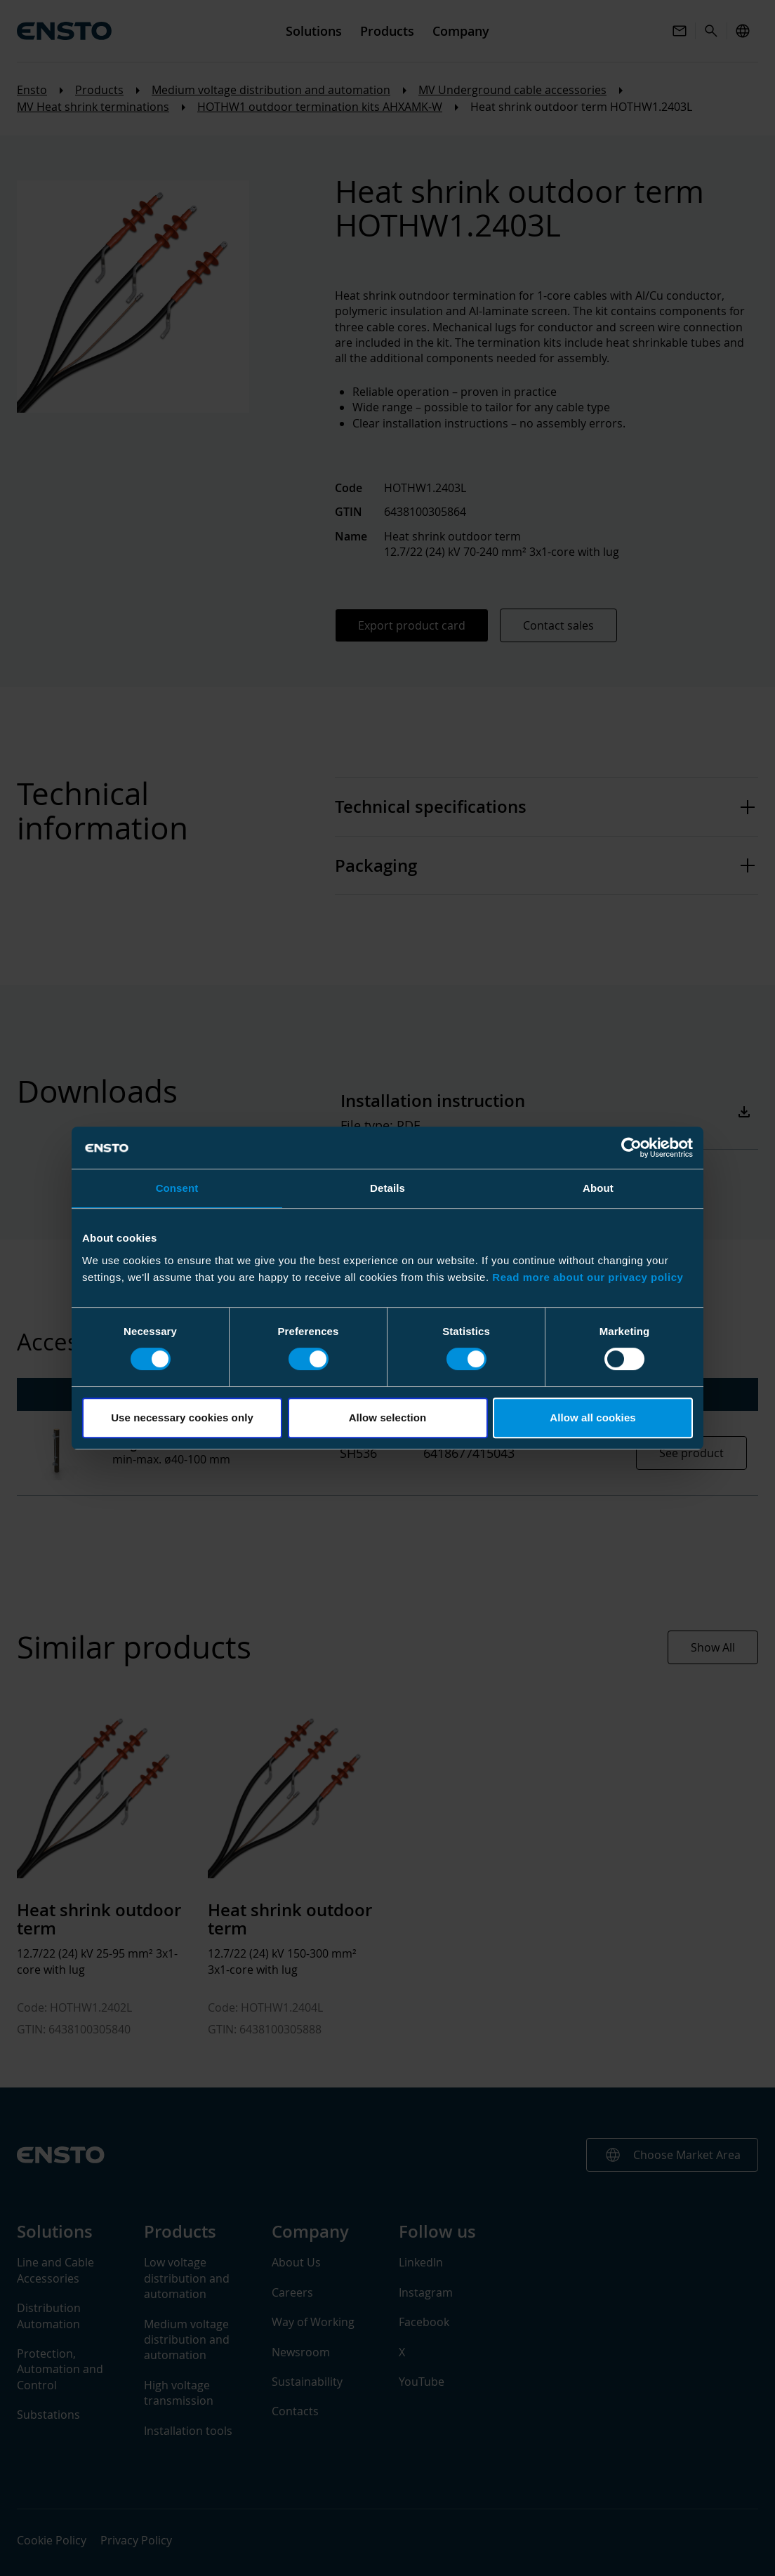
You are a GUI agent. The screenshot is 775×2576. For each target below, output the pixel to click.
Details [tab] (387, 1188)
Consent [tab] (177, 1188)
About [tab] (598, 1188)
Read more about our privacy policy (587, 1277)
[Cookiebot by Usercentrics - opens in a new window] (631, 1147)
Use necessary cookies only (182, 1417)
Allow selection (388, 1417)
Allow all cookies (593, 1417)
